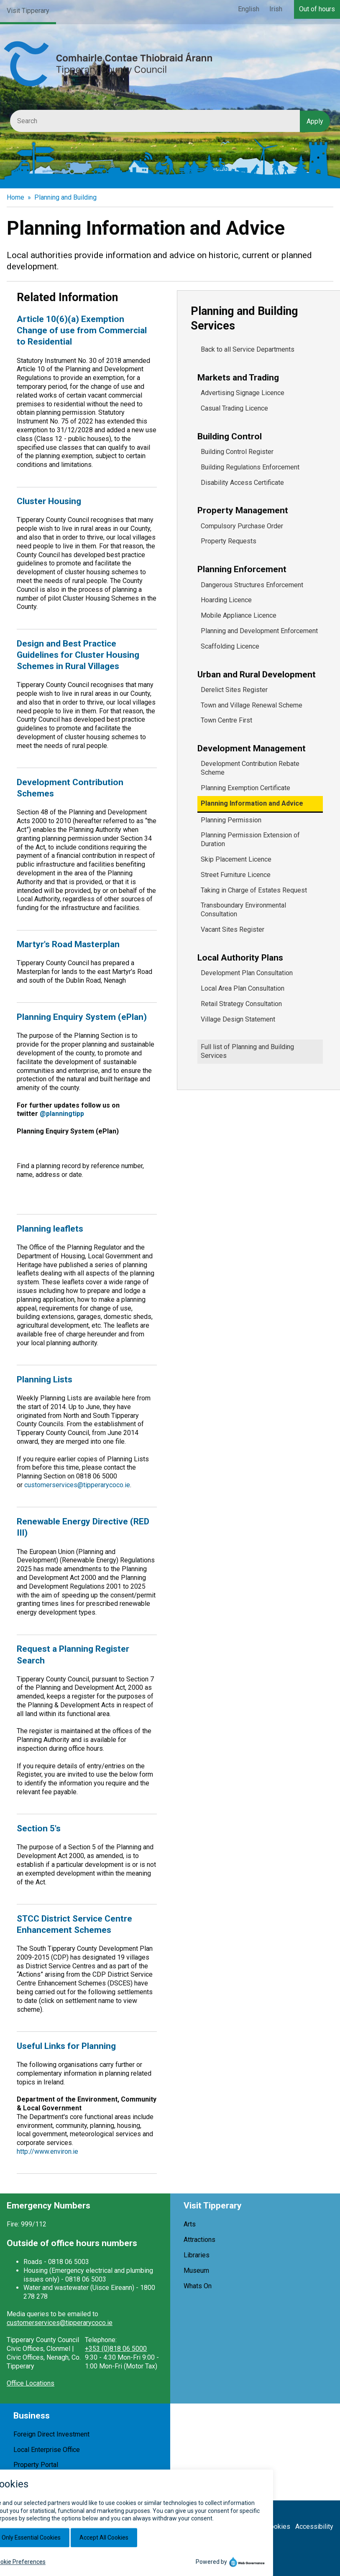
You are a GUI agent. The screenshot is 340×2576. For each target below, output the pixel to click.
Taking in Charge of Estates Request (254, 890)
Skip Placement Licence (236, 859)
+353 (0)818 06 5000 (116, 2349)
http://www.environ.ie (47, 2151)
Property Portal (35, 2465)
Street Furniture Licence (236, 875)
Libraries (197, 2255)
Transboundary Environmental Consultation (243, 909)
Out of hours (317, 9)
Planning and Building (65, 197)
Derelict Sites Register (234, 690)
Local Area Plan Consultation (242, 988)
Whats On (198, 2286)
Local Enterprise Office (46, 2450)
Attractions (199, 2240)
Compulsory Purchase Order (242, 526)
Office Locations (30, 2383)
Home (15, 197)
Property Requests (228, 541)
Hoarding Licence (226, 600)
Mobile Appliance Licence (238, 615)
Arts (190, 2224)
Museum (196, 2270)
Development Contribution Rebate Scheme (250, 768)
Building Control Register (237, 452)
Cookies (278, 2526)
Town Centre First (226, 720)
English (248, 9)
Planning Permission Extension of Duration (250, 839)
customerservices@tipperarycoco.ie (77, 1485)
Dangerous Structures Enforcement (252, 585)
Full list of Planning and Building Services (247, 1051)
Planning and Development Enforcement (259, 631)
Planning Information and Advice (252, 803)
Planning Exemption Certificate (245, 788)
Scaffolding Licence (230, 646)
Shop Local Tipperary (44, 2480)
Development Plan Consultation (247, 973)
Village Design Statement (238, 1019)
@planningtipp (62, 1114)
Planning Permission (231, 820)
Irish (275, 9)
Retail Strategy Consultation (241, 1004)
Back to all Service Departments (247, 349)
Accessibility (314, 2526)
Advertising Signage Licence (242, 393)
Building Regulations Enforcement (250, 467)
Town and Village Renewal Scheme (251, 705)
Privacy (250, 2526)
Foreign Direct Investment (51, 2434)
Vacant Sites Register (232, 929)
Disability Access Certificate (242, 483)
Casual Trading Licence (234, 408)
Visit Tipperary (28, 11)
